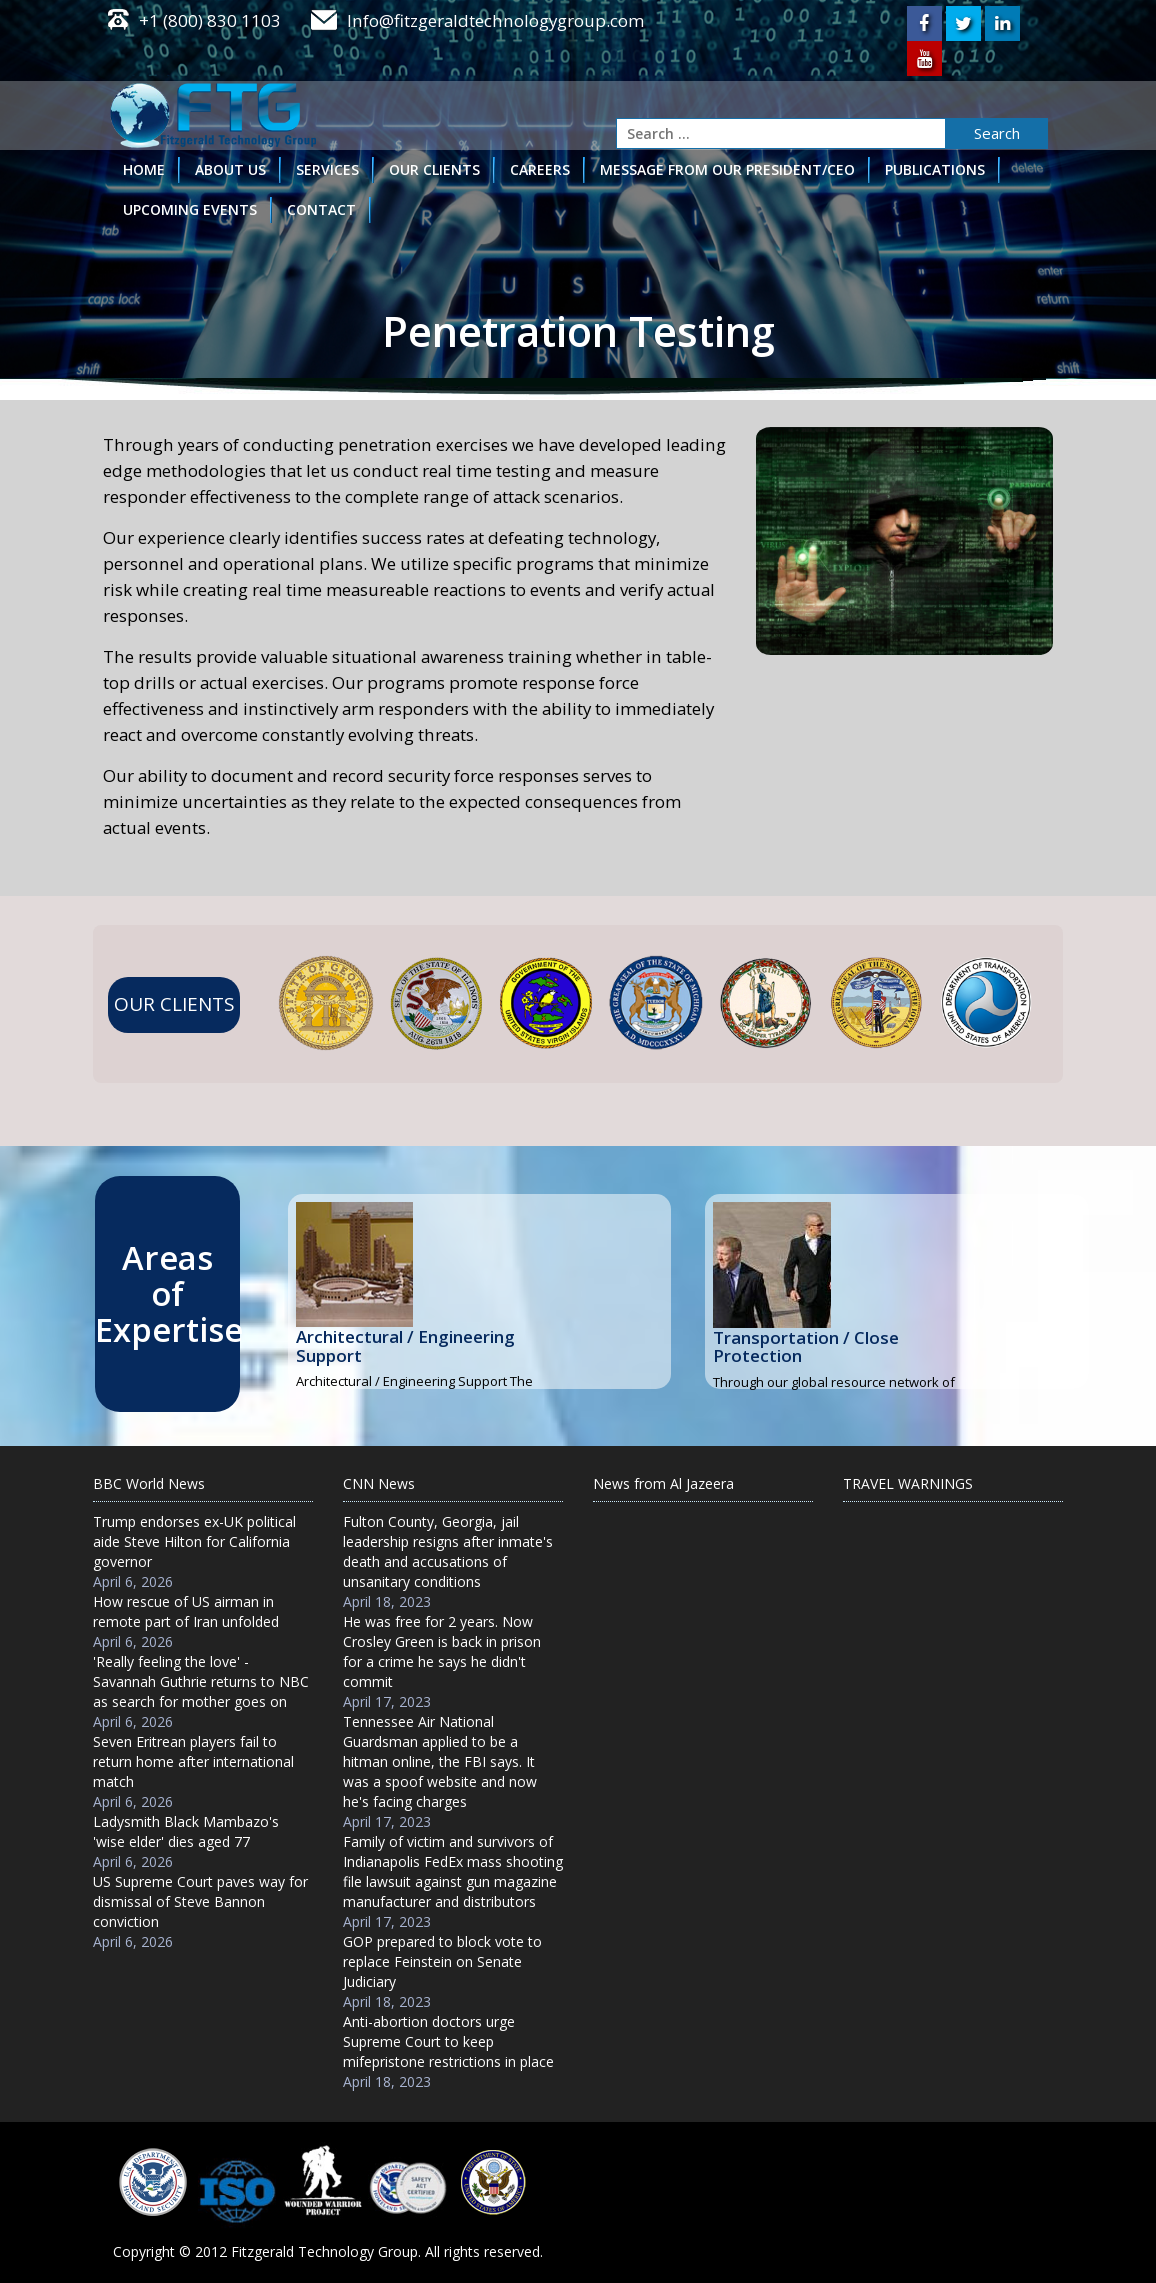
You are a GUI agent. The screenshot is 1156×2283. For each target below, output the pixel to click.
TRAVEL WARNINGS (908, 1484)
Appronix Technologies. (972, 2228)
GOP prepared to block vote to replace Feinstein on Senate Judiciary (442, 1962)
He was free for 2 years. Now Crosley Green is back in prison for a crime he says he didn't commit (442, 1652)
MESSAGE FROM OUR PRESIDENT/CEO (727, 168)
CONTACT (321, 208)
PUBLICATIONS (935, 168)
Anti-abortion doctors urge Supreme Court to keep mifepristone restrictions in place (448, 2042)
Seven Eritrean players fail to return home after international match (193, 1762)
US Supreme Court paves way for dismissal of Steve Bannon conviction (200, 1902)
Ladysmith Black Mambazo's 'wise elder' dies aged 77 (186, 1832)
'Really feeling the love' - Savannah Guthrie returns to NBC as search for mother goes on (201, 1682)
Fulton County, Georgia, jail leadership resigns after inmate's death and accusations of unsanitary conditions (448, 1552)
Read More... (480, 1363)
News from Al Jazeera (663, 1484)
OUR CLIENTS (434, 168)
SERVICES (327, 168)
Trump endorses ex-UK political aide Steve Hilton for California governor (194, 1542)
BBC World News (149, 1484)
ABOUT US (230, 168)
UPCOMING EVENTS (190, 208)
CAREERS (540, 168)
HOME (144, 168)
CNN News (379, 1484)
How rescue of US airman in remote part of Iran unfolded (186, 1612)
